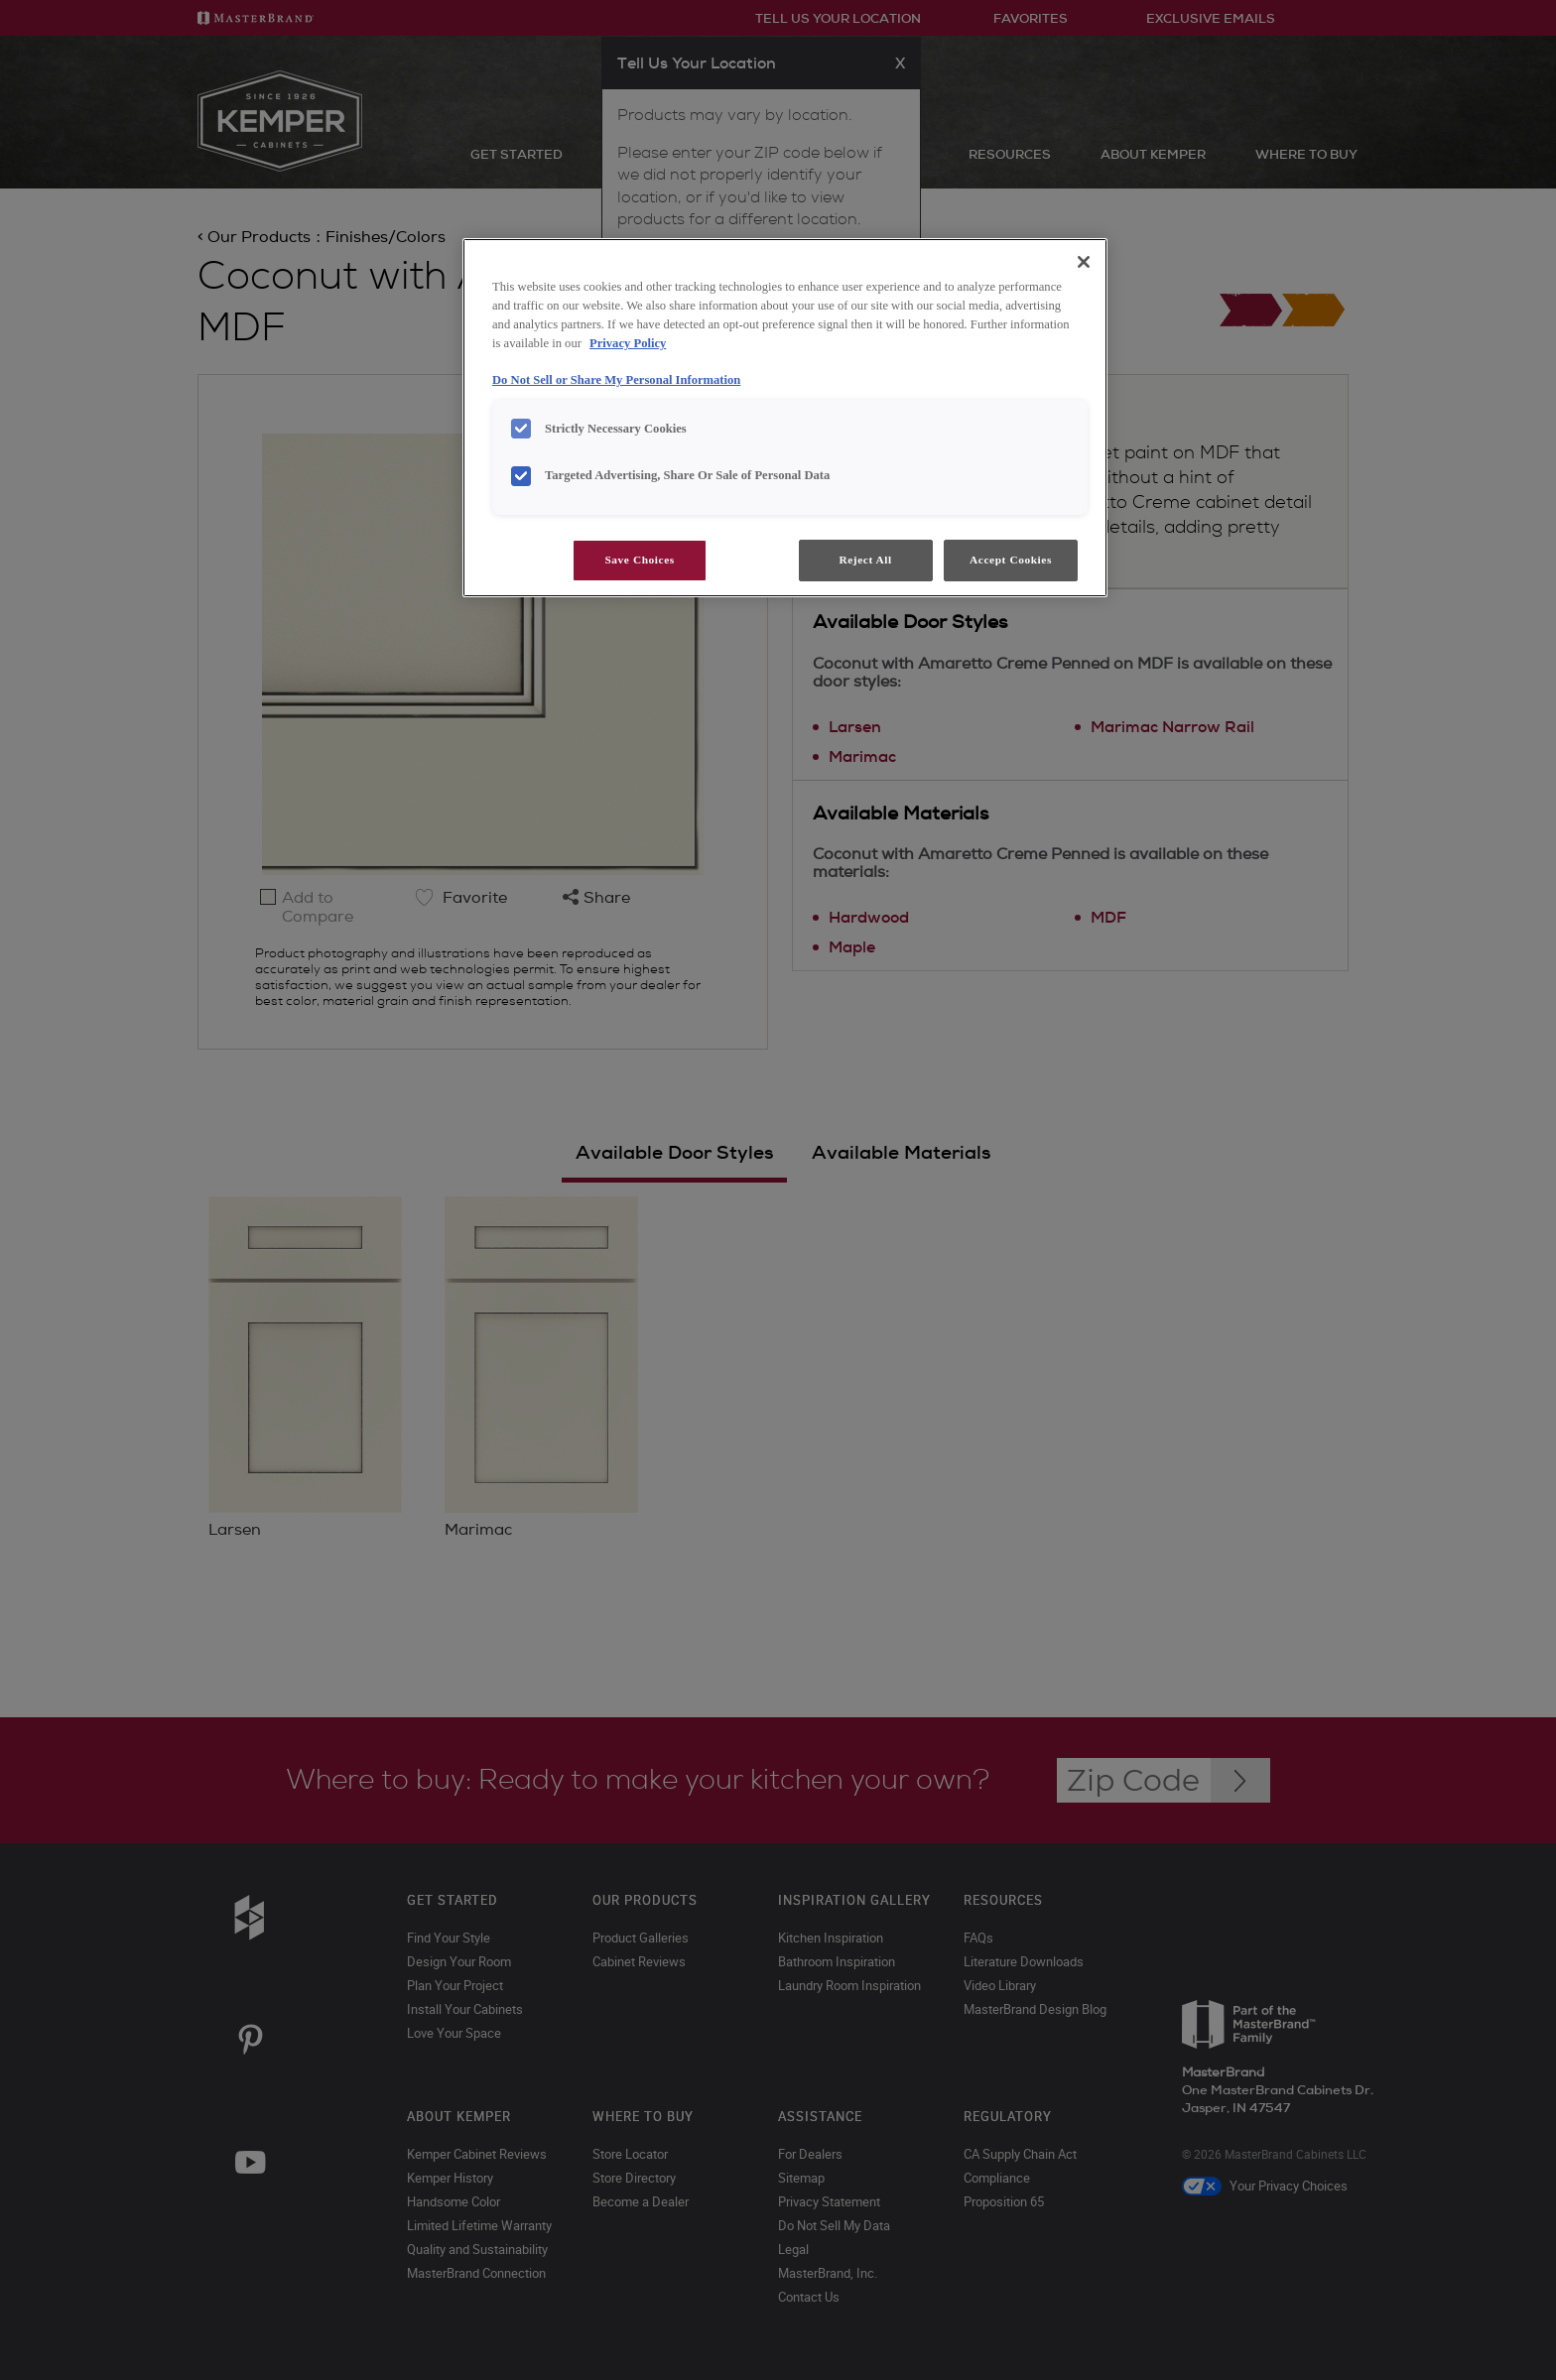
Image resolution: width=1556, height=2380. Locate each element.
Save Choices (639, 559)
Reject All (865, 559)
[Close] (1083, 262)
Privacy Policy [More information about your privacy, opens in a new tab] (627, 343)
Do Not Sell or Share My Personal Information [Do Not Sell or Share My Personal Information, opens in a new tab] (616, 380)
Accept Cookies (1011, 559)
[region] (784, 417)
